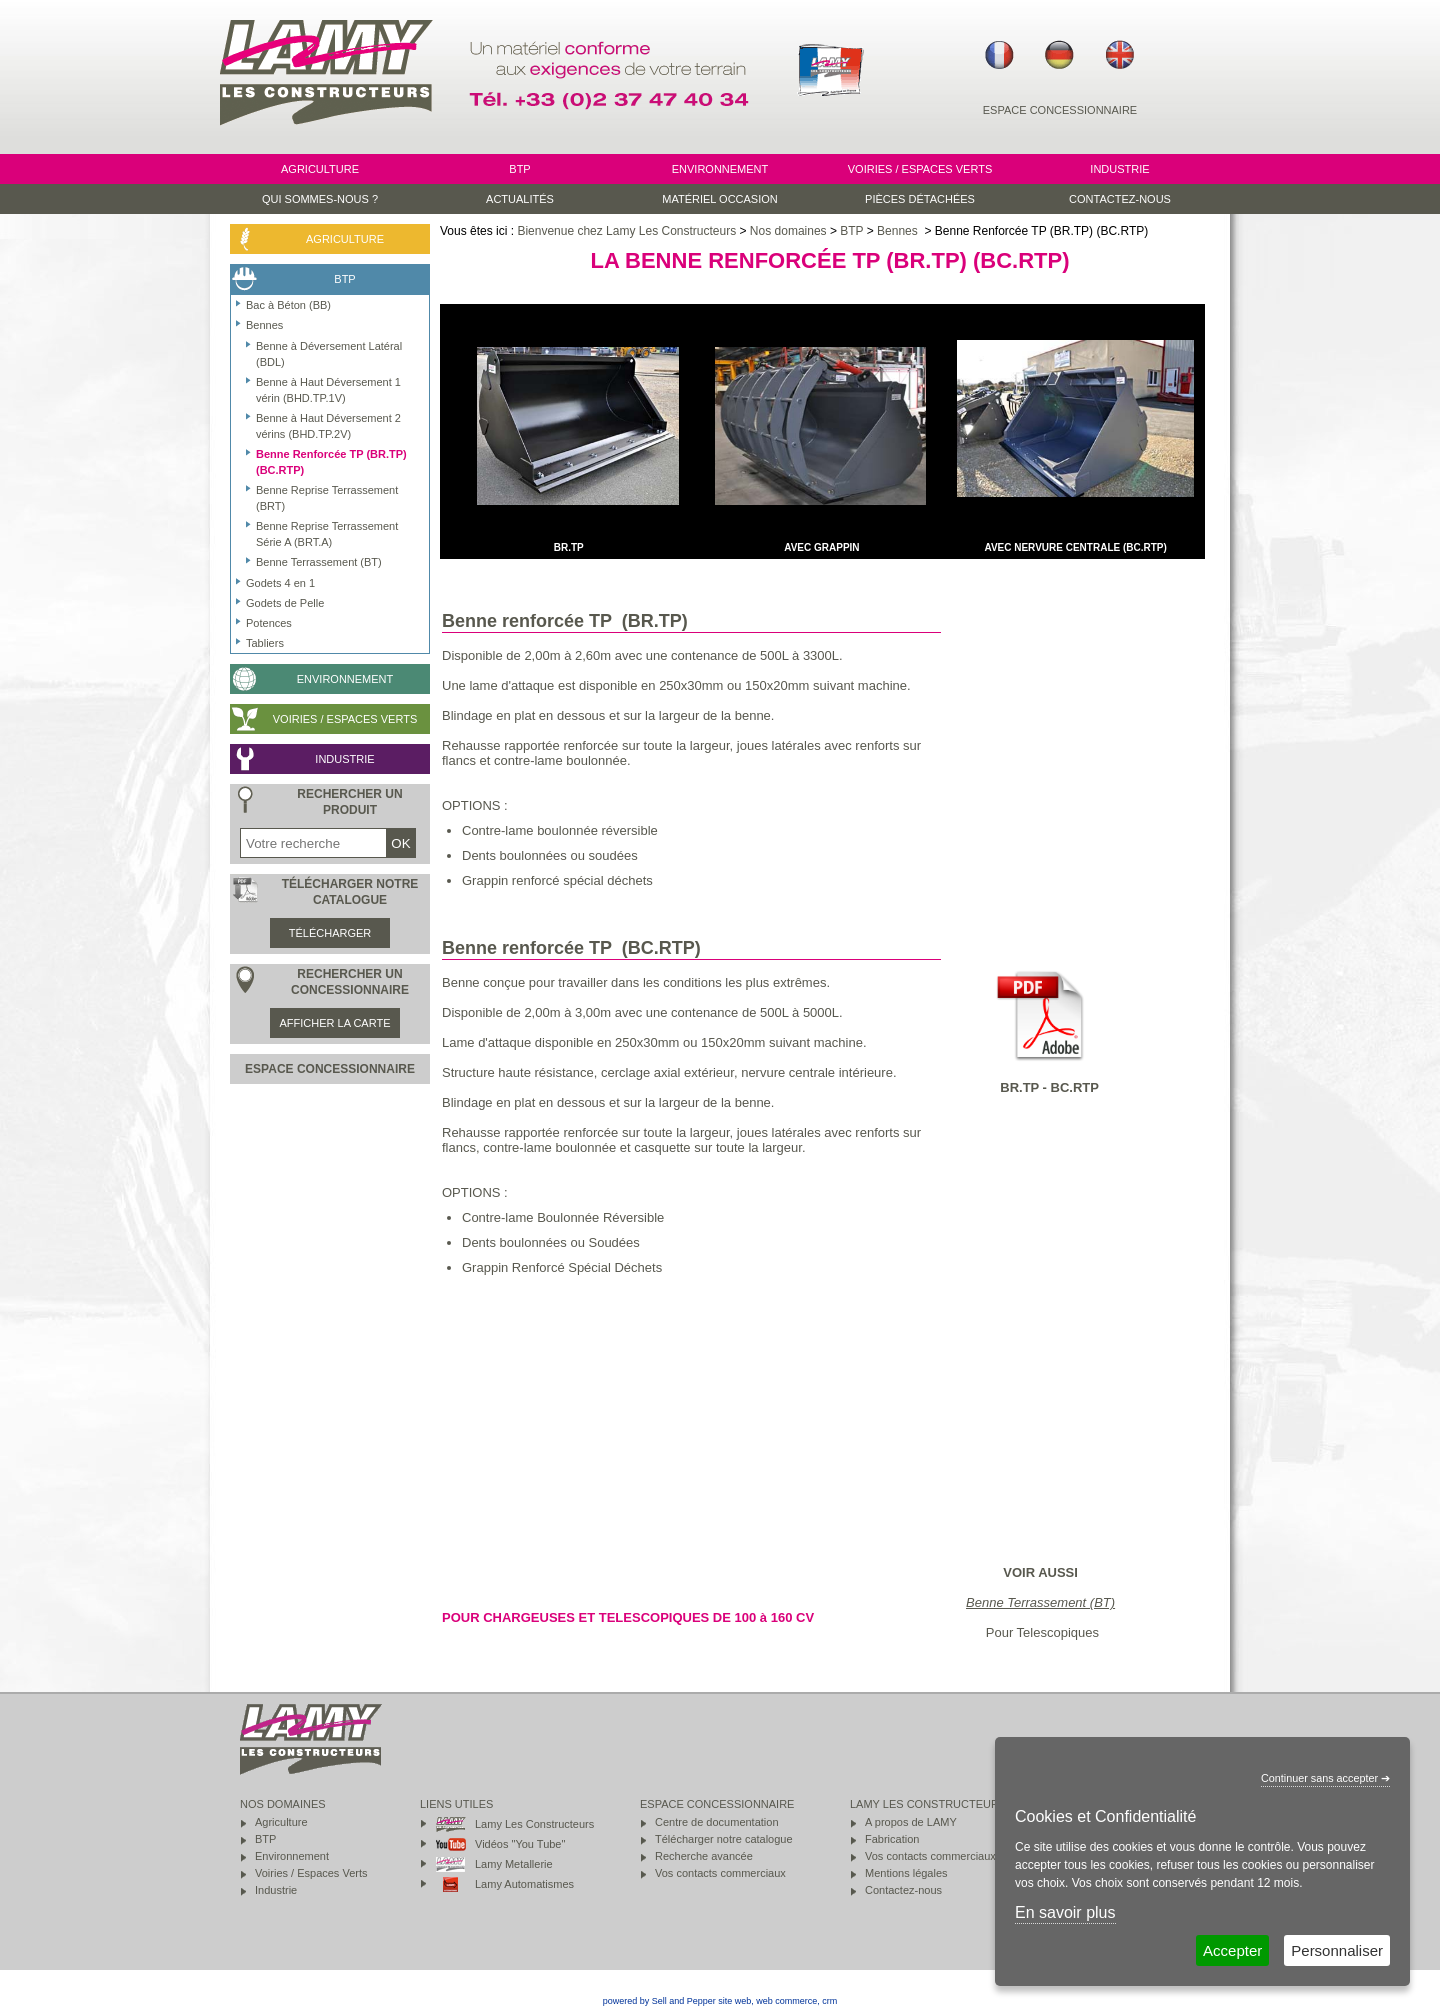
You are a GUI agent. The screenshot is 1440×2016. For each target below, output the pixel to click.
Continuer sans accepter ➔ (1325, 1778)
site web (734, 2001)
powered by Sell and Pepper (659, 2001)
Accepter (1232, 1950)
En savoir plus (1065, 1912)
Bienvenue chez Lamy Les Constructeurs (626, 231)
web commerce (786, 2001)
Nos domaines (788, 231)
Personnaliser (1337, 1950)
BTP (851, 231)
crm (829, 2001)
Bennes (899, 231)
